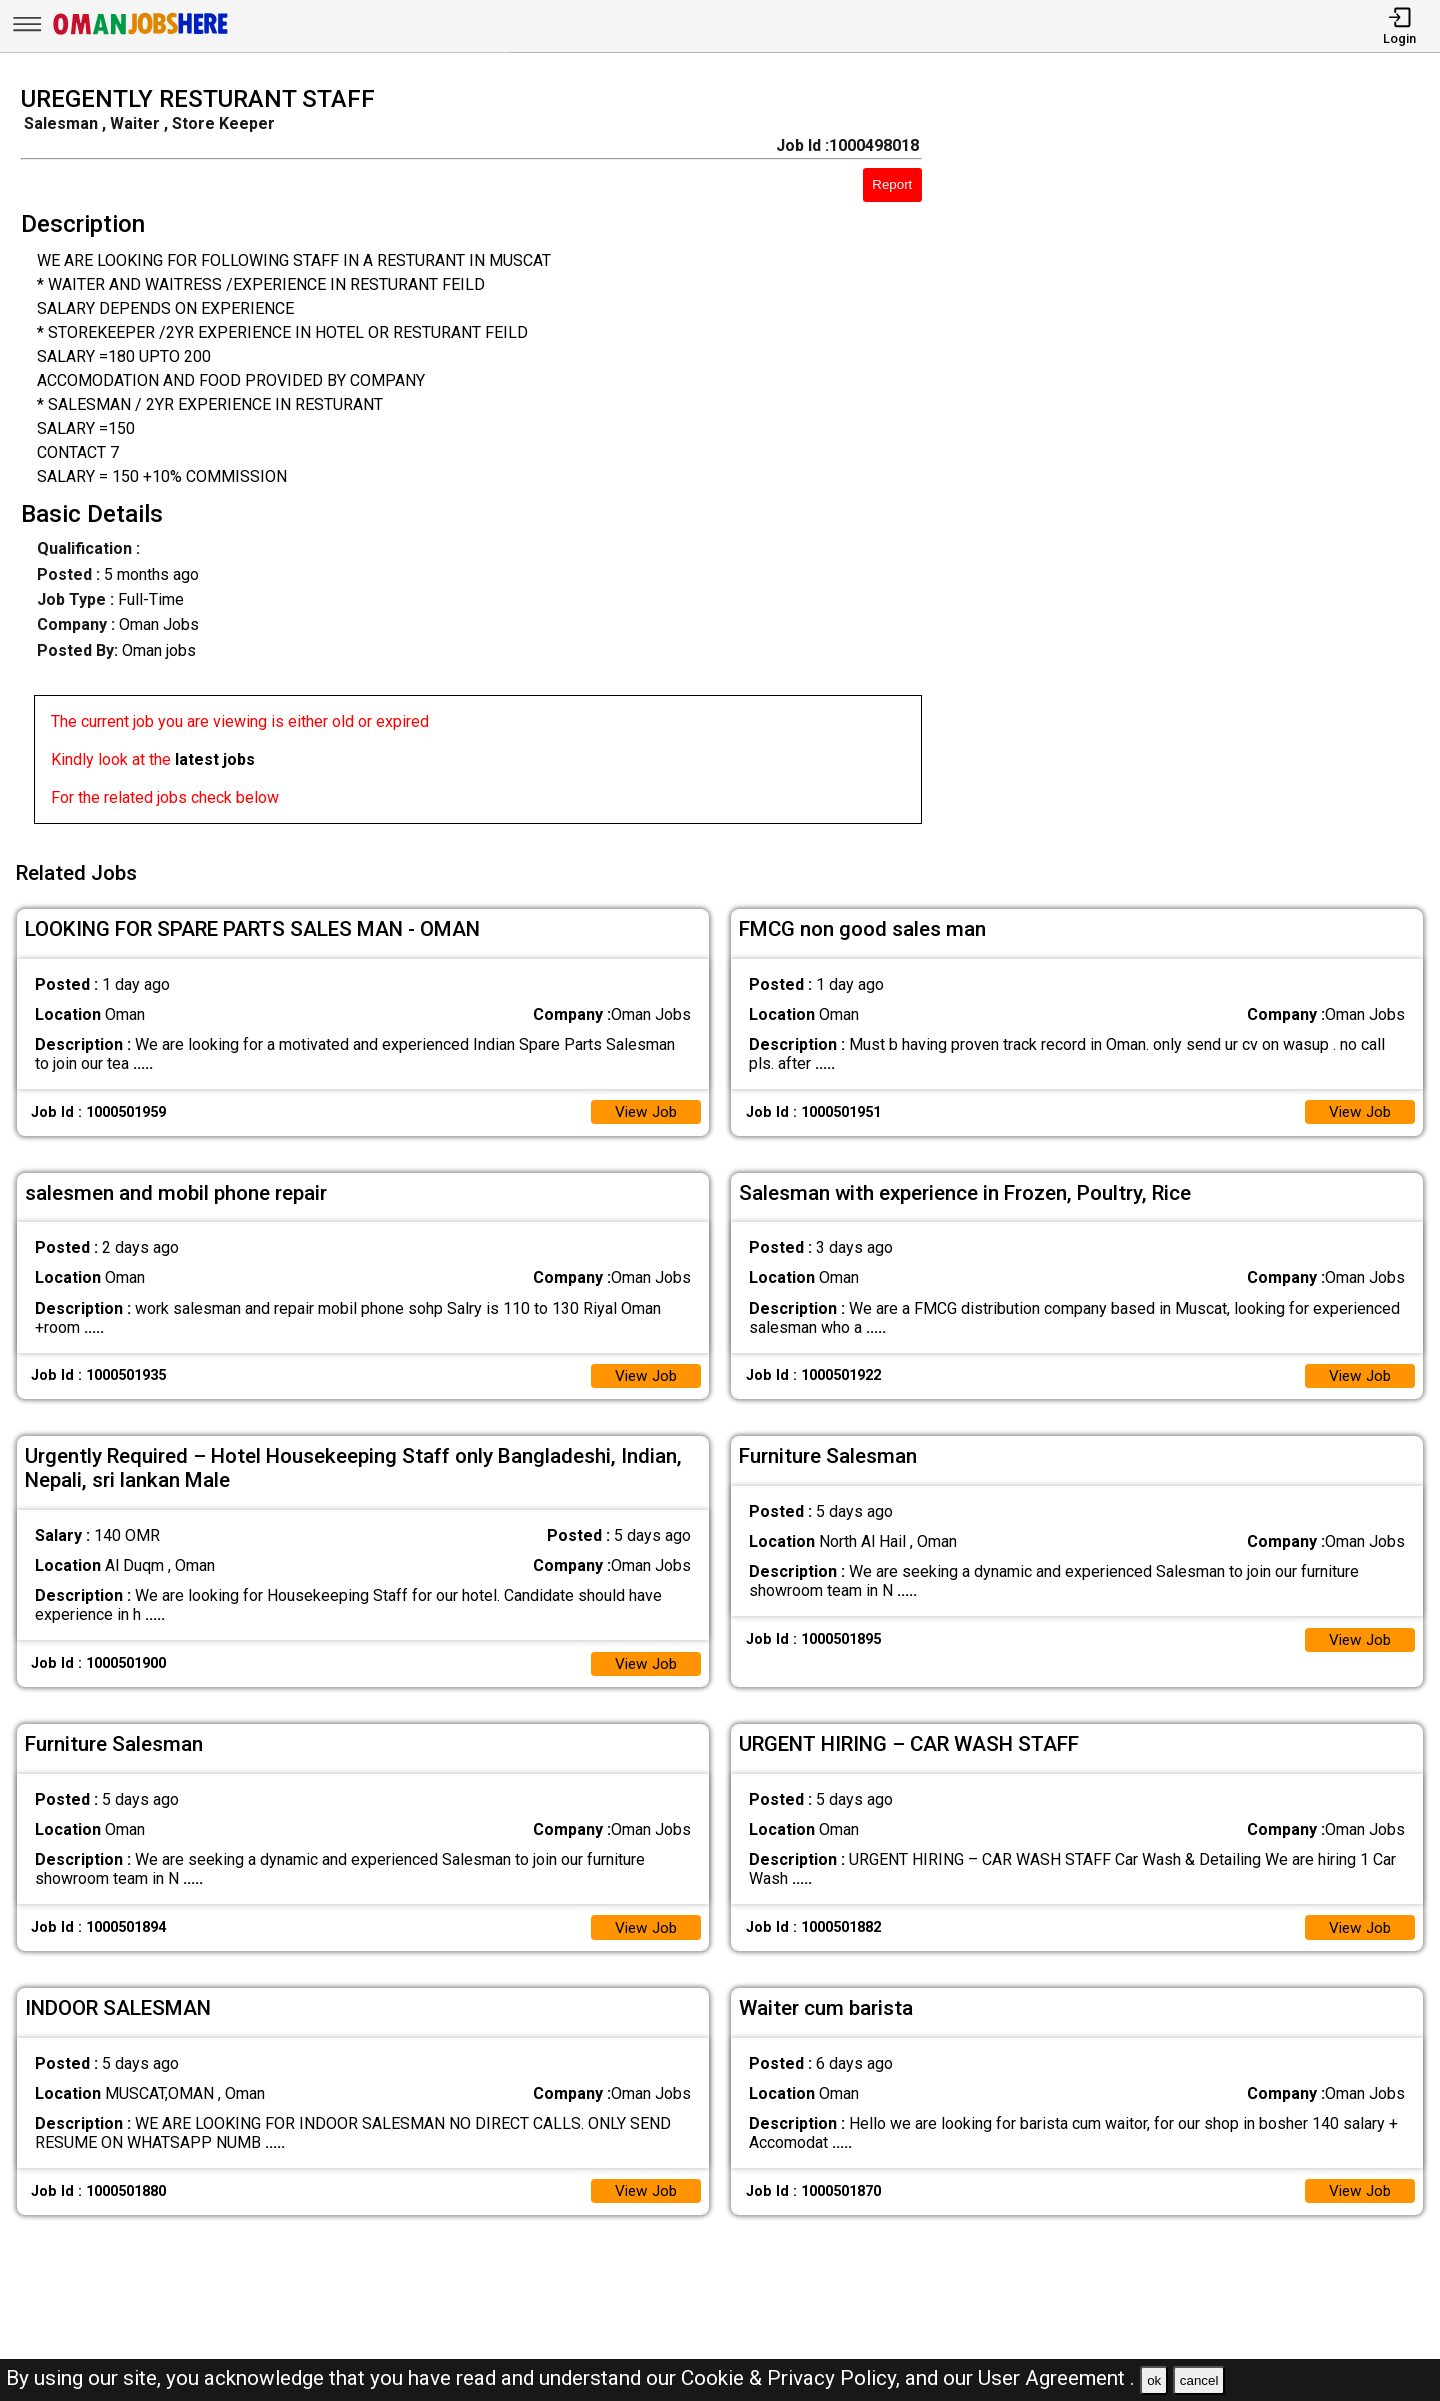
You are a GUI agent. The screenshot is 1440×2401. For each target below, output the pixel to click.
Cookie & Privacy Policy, (793, 2378)
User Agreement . (1056, 2378)
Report (892, 184)
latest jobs (215, 759)
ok (1154, 2380)
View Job (644, 1105)
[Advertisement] (1199, 461)
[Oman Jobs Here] (141, 34)
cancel (1199, 2380)
